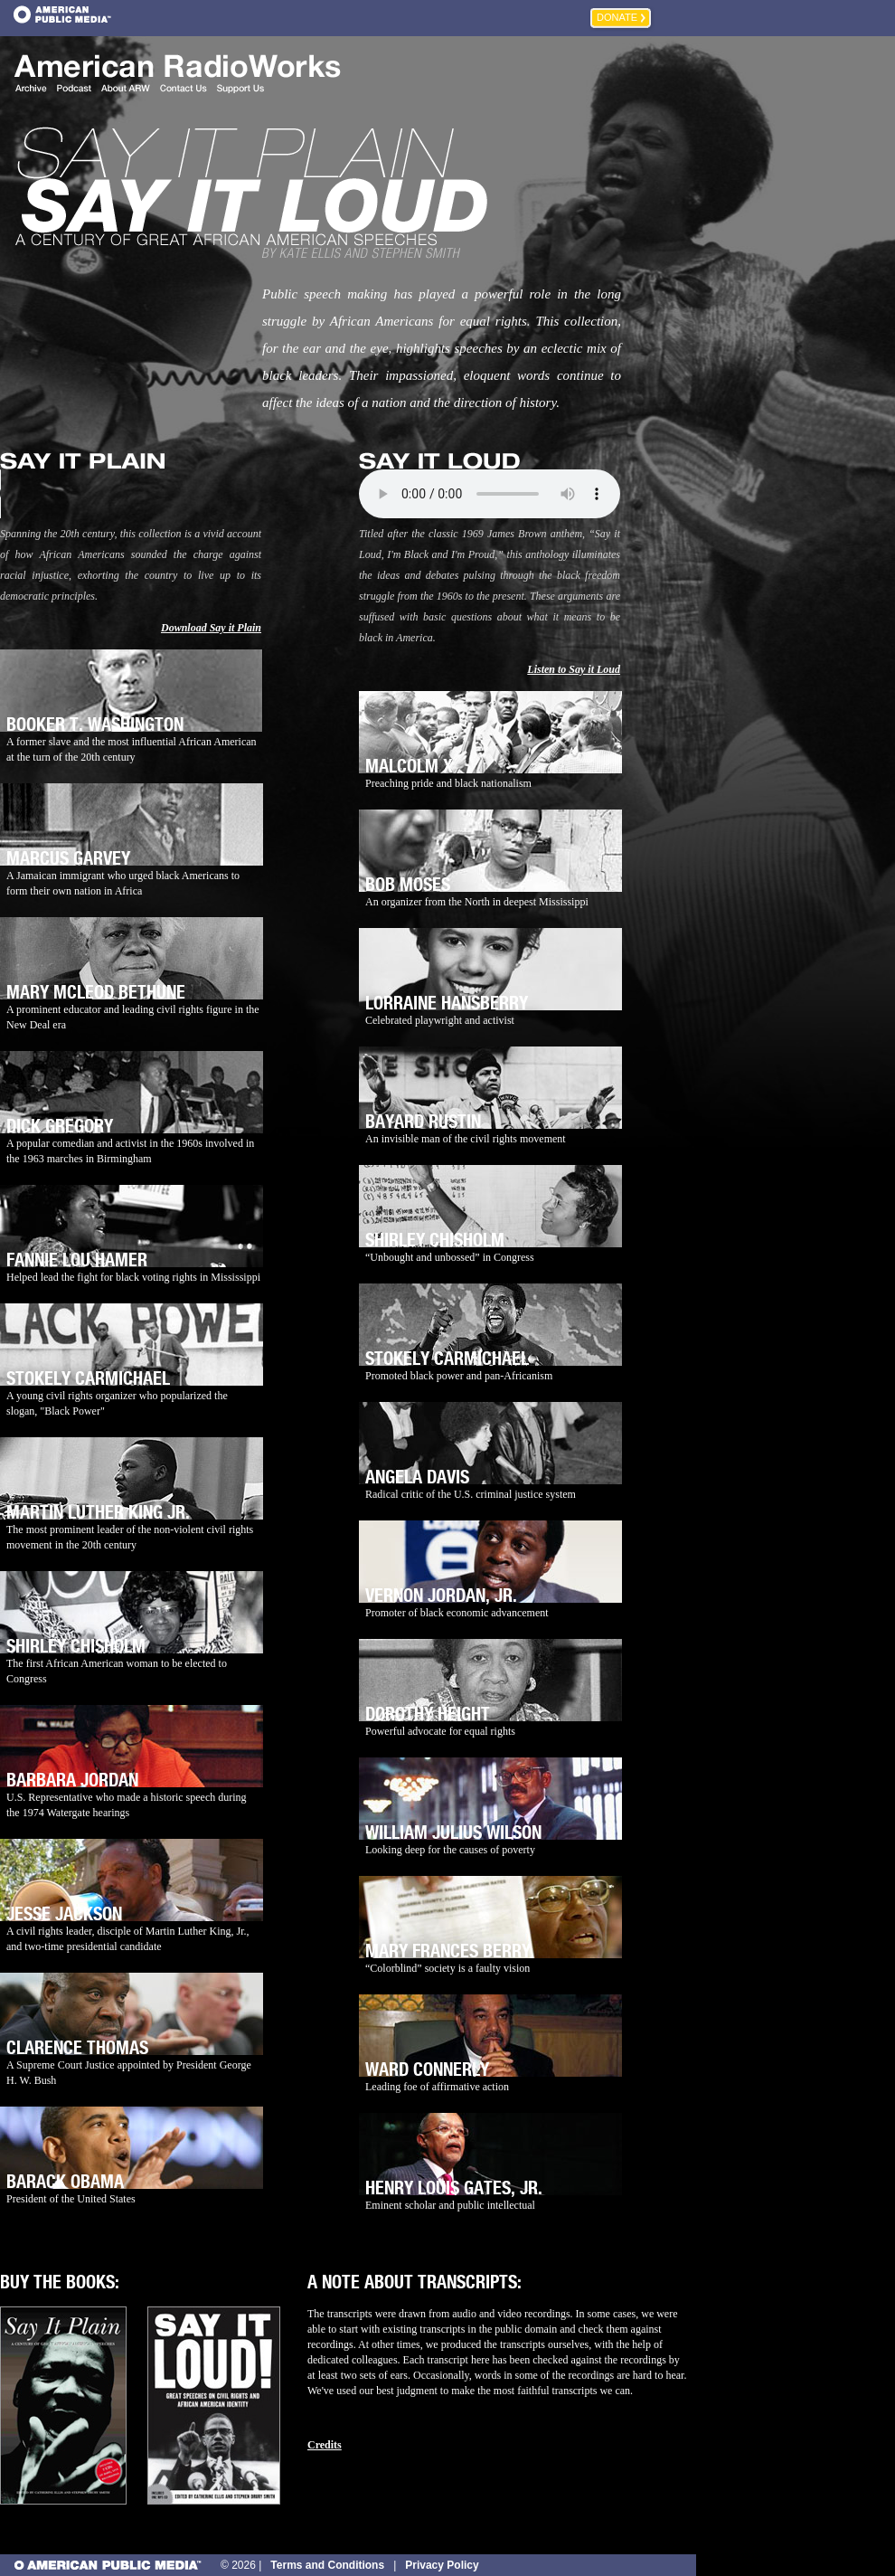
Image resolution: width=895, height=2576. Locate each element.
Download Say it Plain (211, 627)
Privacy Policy (441, 2565)
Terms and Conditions (327, 2565)
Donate (617, 17)
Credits (324, 2445)
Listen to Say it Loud (573, 669)
